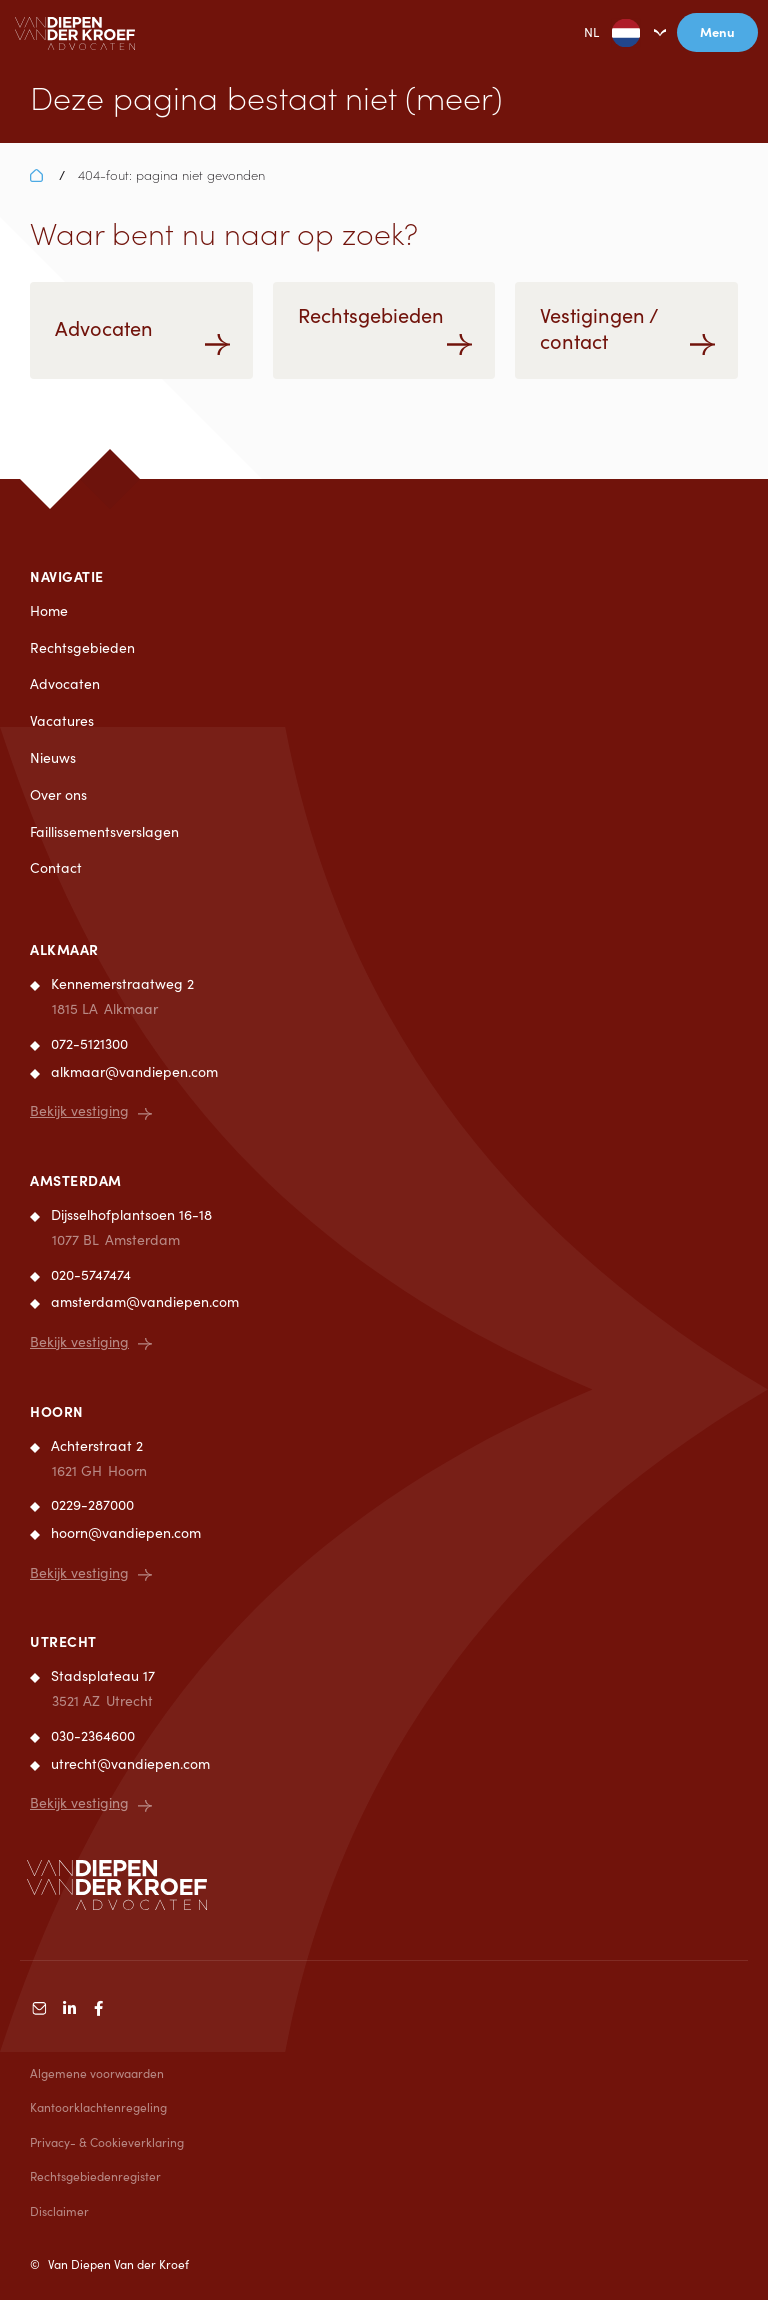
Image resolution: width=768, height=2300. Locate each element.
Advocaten (65, 683)
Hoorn (57, 1411)
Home (49, 610)
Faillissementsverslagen (104, 831)
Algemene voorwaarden (97, 2073)
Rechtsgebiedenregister (95, 2176)
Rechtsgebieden (82, 647)
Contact (56, 867)
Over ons (58, 794)
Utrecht (63, 1641)
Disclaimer (59, 2211)
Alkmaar (64, 949)
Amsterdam (76, 1180)
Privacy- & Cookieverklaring (107, 2142)
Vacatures (62, 720)
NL (596, 33)
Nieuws (53, 757)
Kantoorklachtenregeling (98, 2107)
